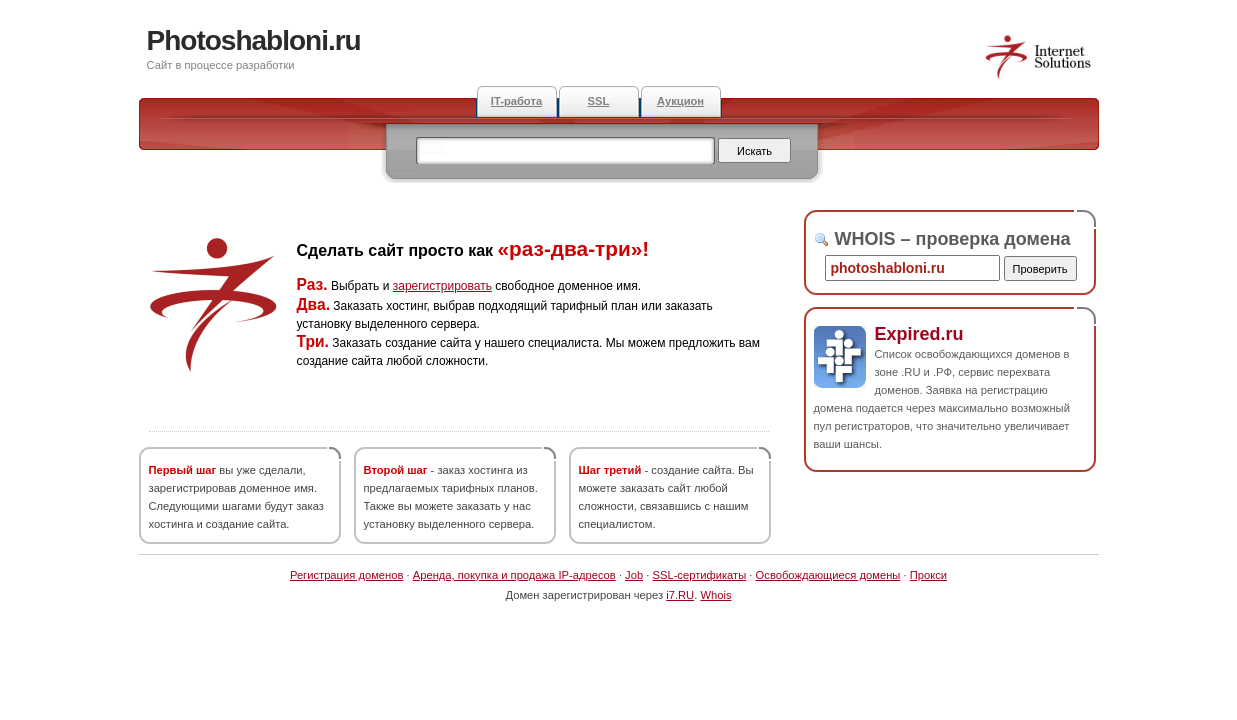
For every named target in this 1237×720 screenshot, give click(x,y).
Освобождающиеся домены (828, 575)
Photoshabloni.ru (254, 40)
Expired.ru (919, 334)
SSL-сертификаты (699, 575)
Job (634, 575)
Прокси (928, 575)
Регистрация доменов (347, 575)
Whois (715, 595)
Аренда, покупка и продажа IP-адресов (514, 575)
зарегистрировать (442, 286)
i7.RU (680, 595)
